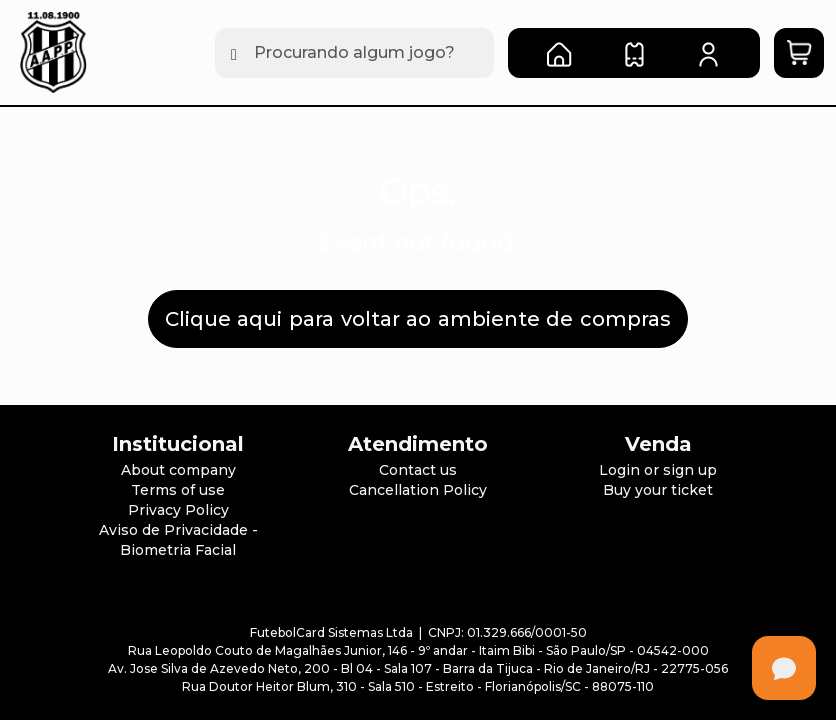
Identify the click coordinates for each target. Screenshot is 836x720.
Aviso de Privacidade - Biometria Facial (178, 540)
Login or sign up (658, 470)
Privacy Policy (178, 510)
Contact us (418, 470)
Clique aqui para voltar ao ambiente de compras (418, 319)
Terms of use (178, 490)
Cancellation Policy (418, 490)
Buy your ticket (658, 490)
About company (178, 470)
